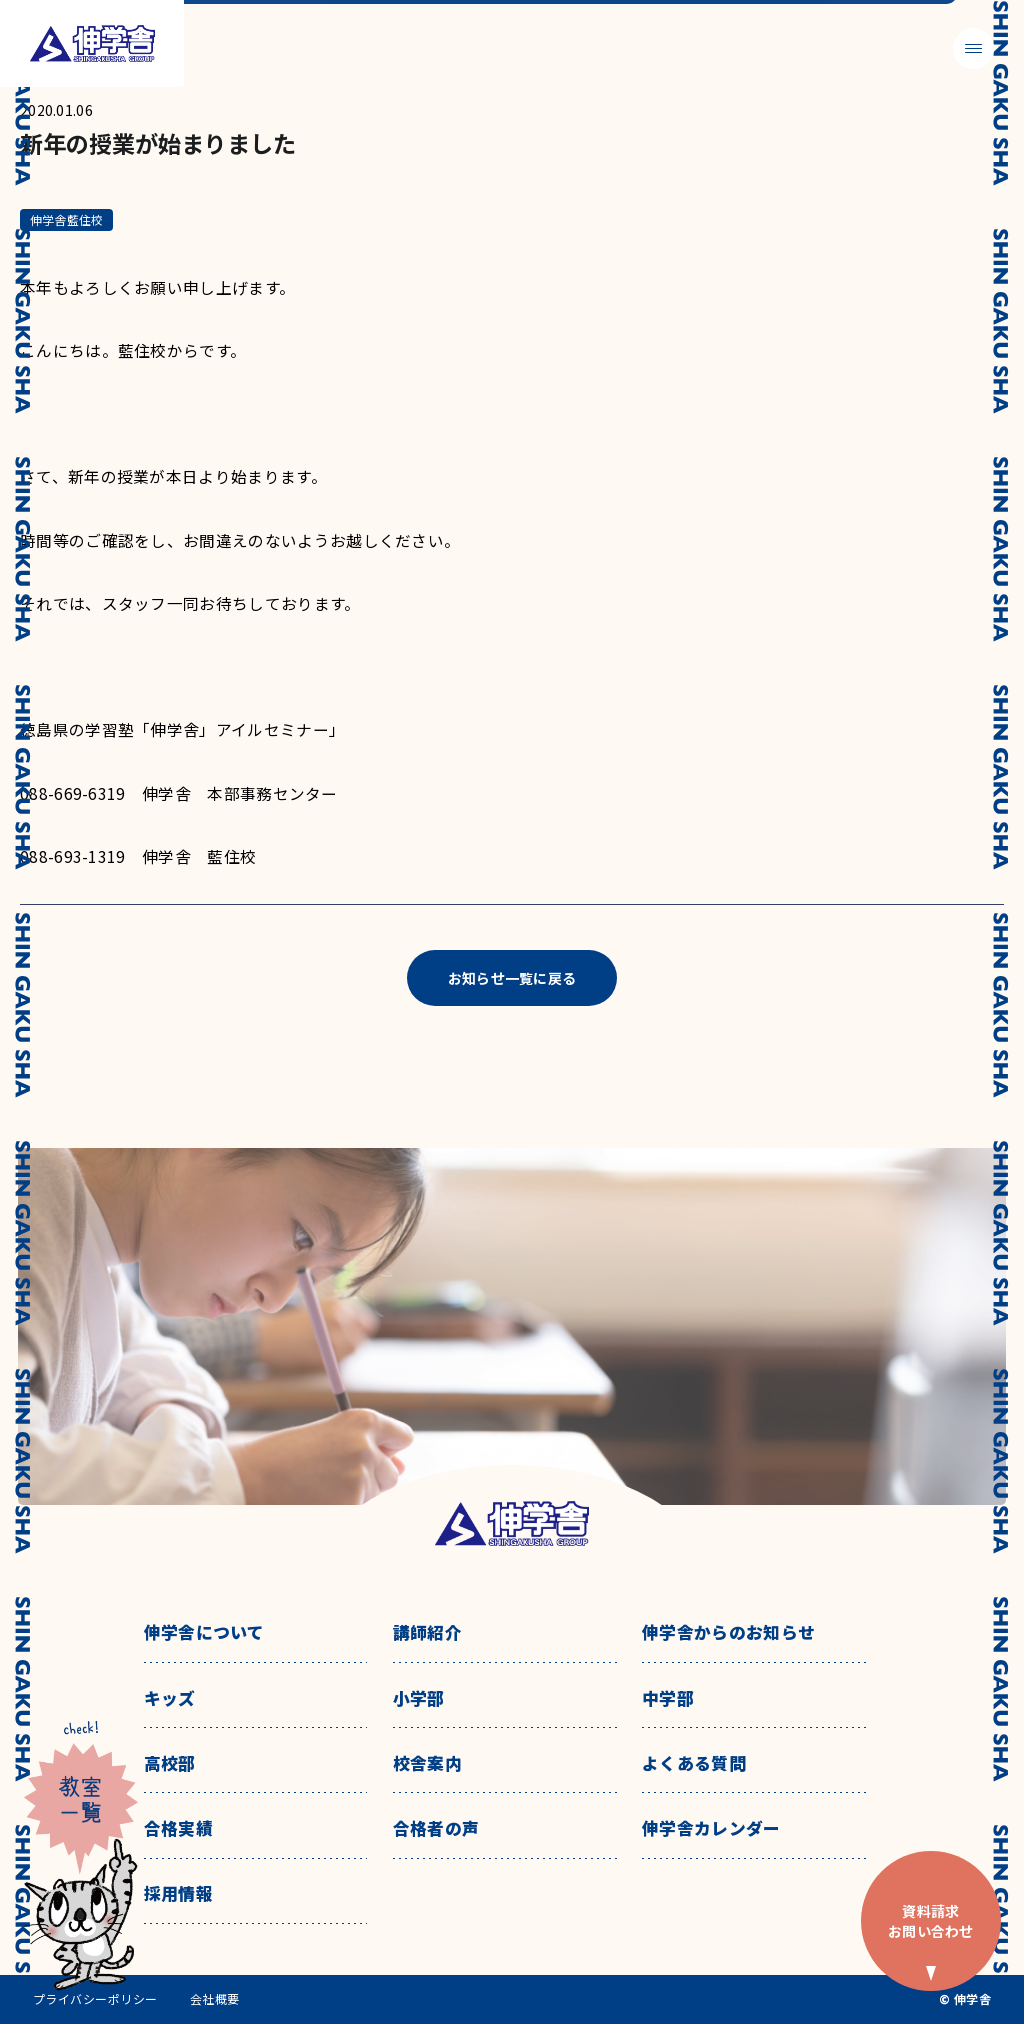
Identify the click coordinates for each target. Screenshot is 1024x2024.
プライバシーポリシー (95, 1999)
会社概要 (215, 1999)
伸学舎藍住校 (66, 219)
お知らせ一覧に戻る (512, 978)
